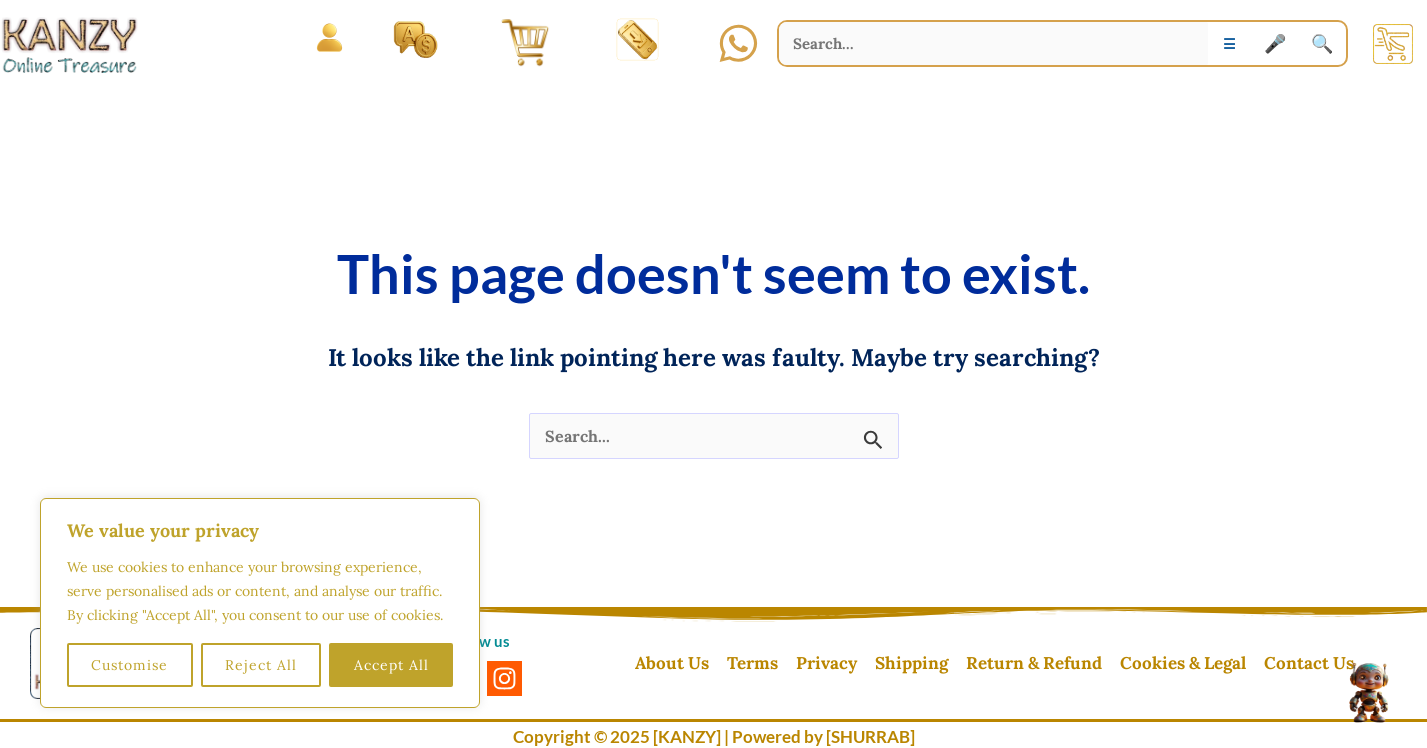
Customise (129, 665)
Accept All (391, 665)
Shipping (911, 663)
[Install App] (637, 39)
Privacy (826, 663)
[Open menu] (329, 38)
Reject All (261, 665)
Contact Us (1309, 663)
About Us (672, 663)
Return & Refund (1034, 663)
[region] (260, 603)
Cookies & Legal (1183, 663)
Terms (752, 663)
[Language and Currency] (416, 39)
